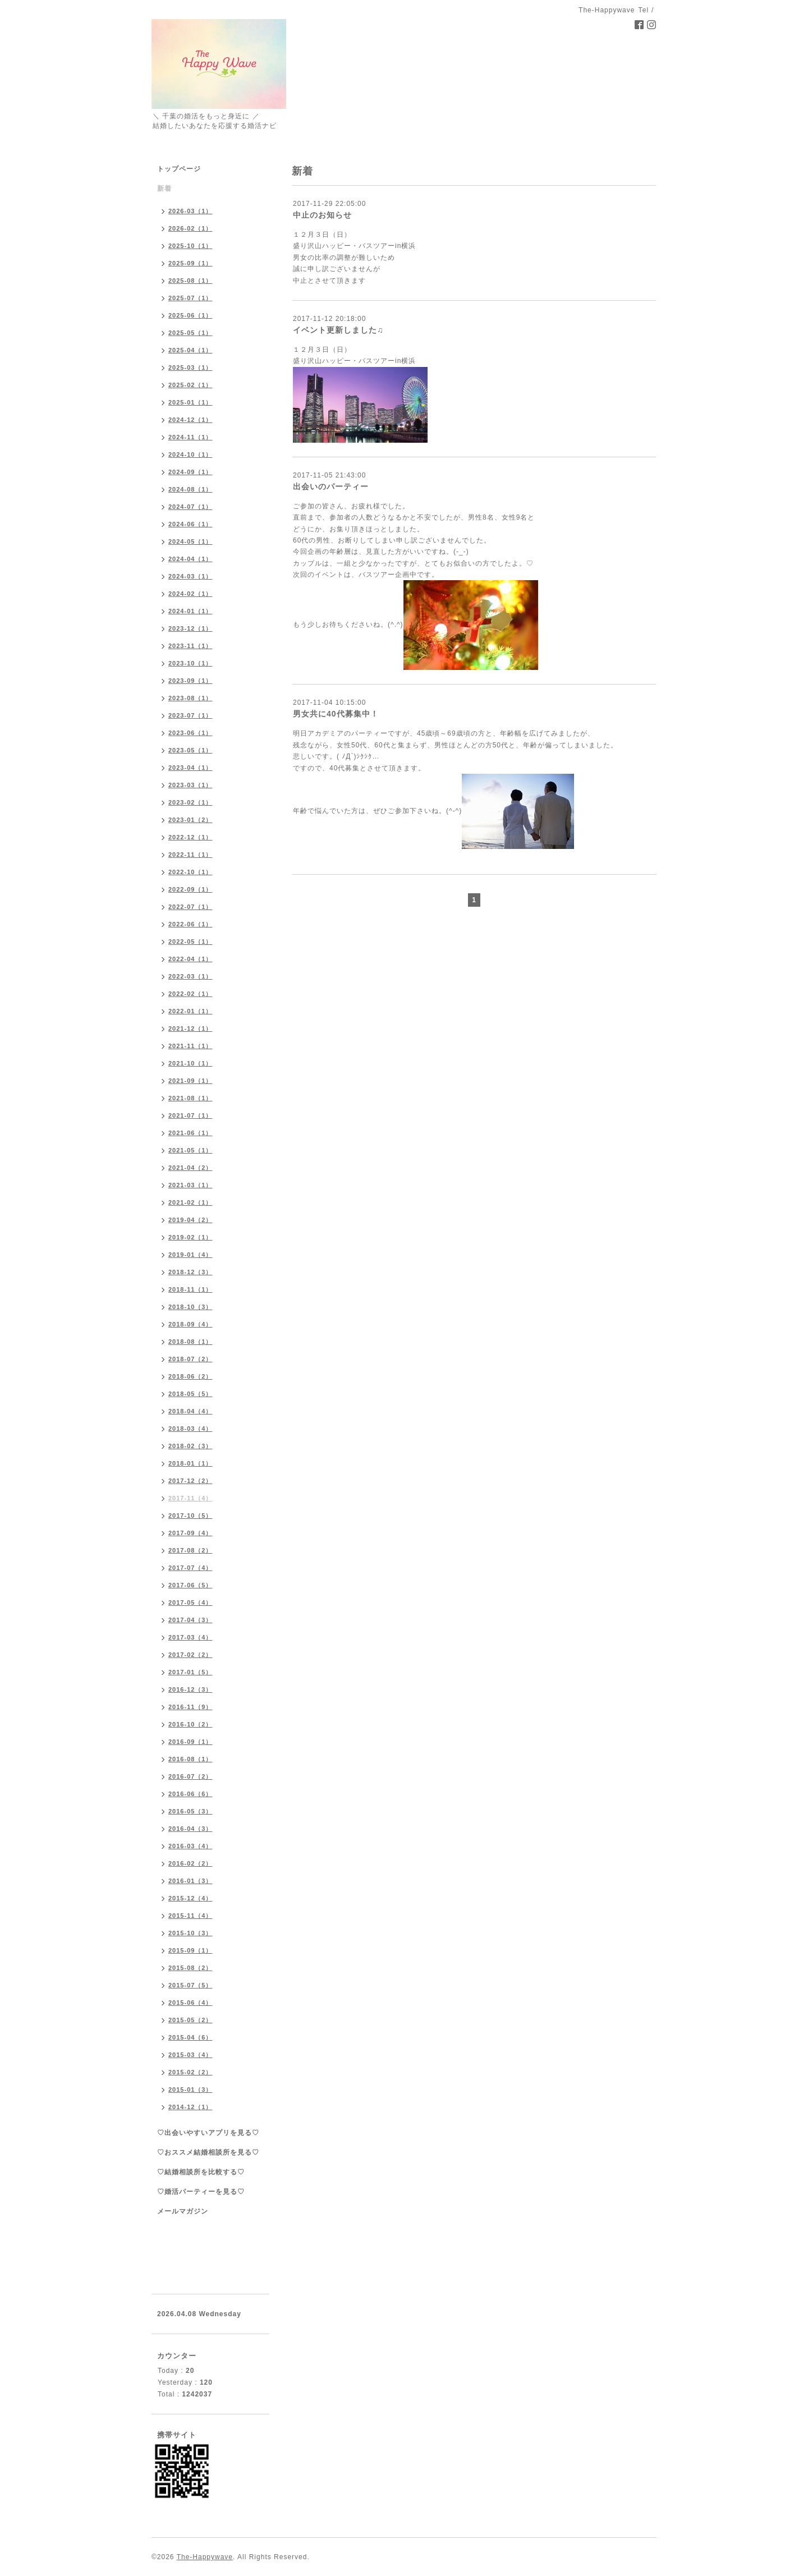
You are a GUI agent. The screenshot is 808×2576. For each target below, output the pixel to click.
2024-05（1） (190, 541)
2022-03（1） (190, 976)
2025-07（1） (190, 298)
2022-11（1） (190, 854)
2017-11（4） (190, 1498)
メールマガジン (182, 2211)
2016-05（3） (190, 1811)
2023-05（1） (190, 750)
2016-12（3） (190, 1689)
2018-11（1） (190, 1289)
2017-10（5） (190, 1515)
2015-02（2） (190, 2072)
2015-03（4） (190, 2054)
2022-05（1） (190, 941)
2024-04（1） (190, 558)
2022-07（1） (190, 906)
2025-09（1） (190, 263)
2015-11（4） (190, 1915)
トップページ (179, 169)
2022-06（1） (190, 924)
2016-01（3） (190, 1880)
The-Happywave (205, 2557)
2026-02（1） (190, 228)
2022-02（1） (190, 993)
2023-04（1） (190, 767)
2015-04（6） (190, 2037)
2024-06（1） (190, 524)
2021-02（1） (190, 1202)
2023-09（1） (190, 680)
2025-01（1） (190, 402)
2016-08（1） (190, 1759)
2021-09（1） (190, 1080)
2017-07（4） (190, 1567)
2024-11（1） (190, 437)
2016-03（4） (190, 1846)
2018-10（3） (190, 1306)
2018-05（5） (190, 1393)
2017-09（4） (190, 1533)
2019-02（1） (190, 1237)
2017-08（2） (190, 1550)
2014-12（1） (190, 2107)
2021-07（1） (190, 1115)
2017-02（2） (190, 1654)
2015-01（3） (190, 2089)
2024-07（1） (190, 506)
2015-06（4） (190, 2002)
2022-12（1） (190, 837)
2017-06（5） (190, 1585)
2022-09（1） (190, 889)
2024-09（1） (190, 472)
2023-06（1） (190, 732)
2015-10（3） (190, 1933)
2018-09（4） (190, 1324)
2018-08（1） (190, 1341)
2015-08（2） (190, 1967)
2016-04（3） (190, 1828)
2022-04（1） (190, 959)
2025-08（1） (190, 280)
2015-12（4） (190, 1898)
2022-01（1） (190, 1011)
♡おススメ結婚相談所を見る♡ (208, 2152)
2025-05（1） (190, 332)
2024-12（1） (190, 419)
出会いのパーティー (331, 486)
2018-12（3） (190, 1272)
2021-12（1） (190, 1028)
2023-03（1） (190, 785)
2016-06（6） (190, 1793)
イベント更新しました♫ (338, 329)
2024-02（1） (190, 593)
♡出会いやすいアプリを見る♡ (208, 2133)
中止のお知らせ (322, 214)
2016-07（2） (190, 1776)
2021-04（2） (190, 1167)
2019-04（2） (190, 1219)
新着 (164, 188)
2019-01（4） (190, 1254)
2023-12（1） (190, 628)
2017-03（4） (190, 1637)
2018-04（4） (190, 1411)
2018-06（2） (190, 1376)
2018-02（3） (190, 1446)
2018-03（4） (190, 1428)
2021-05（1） (190, 1150)
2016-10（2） (190, 1724)
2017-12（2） (190, 1480)
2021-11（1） (190, 1046)
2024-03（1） (190, 576)
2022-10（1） (190, 872)
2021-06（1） (190, 1132)
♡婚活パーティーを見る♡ (201, 2192)
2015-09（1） (190, 1950)
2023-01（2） (190, 819)
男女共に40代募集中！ (336, 713)
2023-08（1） (190, 698)
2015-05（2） (190, 2020)
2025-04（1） (190, 350)
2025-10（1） (190, 245)
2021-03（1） (190, 1185)
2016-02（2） (190, 1863)
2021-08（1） (190, 1098)
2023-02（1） (190, 802)
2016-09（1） (190, 1741)
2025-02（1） (190, 385)
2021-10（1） (190, 1063)
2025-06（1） (190, 315)
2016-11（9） (190, 1706)
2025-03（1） (190, 367)
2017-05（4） (190, 1602)
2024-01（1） (190, 611)
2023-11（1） (190, 645)
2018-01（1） (190, 1463)
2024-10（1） (190, 454)
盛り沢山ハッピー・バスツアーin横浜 (354, 361)
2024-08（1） (190, 489)
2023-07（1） (190, 715)
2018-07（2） (190, 1359)
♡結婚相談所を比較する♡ (201, 2172)
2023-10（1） (190, 663)
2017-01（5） (190, 1672)
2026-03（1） (190, 211)
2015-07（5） (190, 1985)
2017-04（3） (190, 1620)
